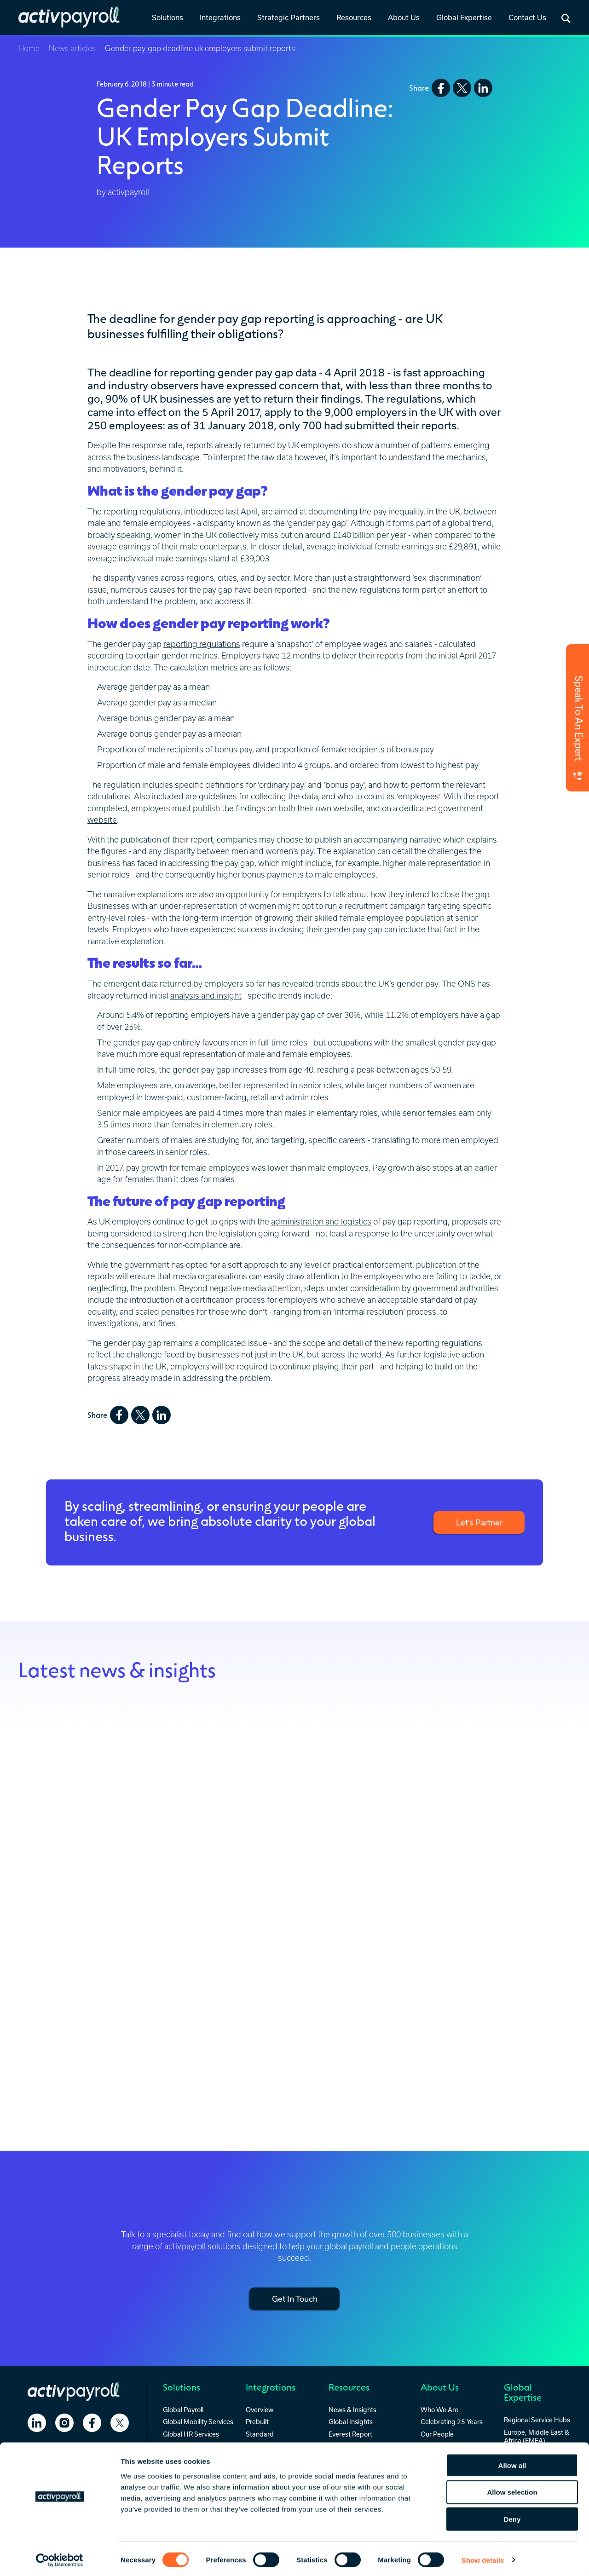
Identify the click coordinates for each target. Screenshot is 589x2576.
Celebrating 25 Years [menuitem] (452, 2421)
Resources (353, 17)
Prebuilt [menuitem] (257, 2421)
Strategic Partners (288, 17)
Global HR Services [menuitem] (191, 2433)
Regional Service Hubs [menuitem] (537, 2419)
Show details (483, 2558)
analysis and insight (206, 995)
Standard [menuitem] (260, 2433)
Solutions (167, 17)
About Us (404, 17)
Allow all (512, 2463)
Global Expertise (464, 17)
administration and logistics (321, 1221)
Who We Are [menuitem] (439, 2409)
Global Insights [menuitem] (351, 2421)
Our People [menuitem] (437, 2433)
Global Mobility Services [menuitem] (198, 2421)
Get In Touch (294, 2298)
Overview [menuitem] (259, 2409)
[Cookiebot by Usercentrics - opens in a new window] (59, 2558)
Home (29, 48)
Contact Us (527, 17)
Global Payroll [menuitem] (183, 2409)
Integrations (220, 17)
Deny (512, 2517)
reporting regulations (201, 644)
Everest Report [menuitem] (350, 2433)
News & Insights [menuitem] (352, 2409)
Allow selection (512, 2490)
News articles (72, 48)
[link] (167, 18)
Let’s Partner (478, 1522)
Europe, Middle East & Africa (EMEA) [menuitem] (536, 2436)
